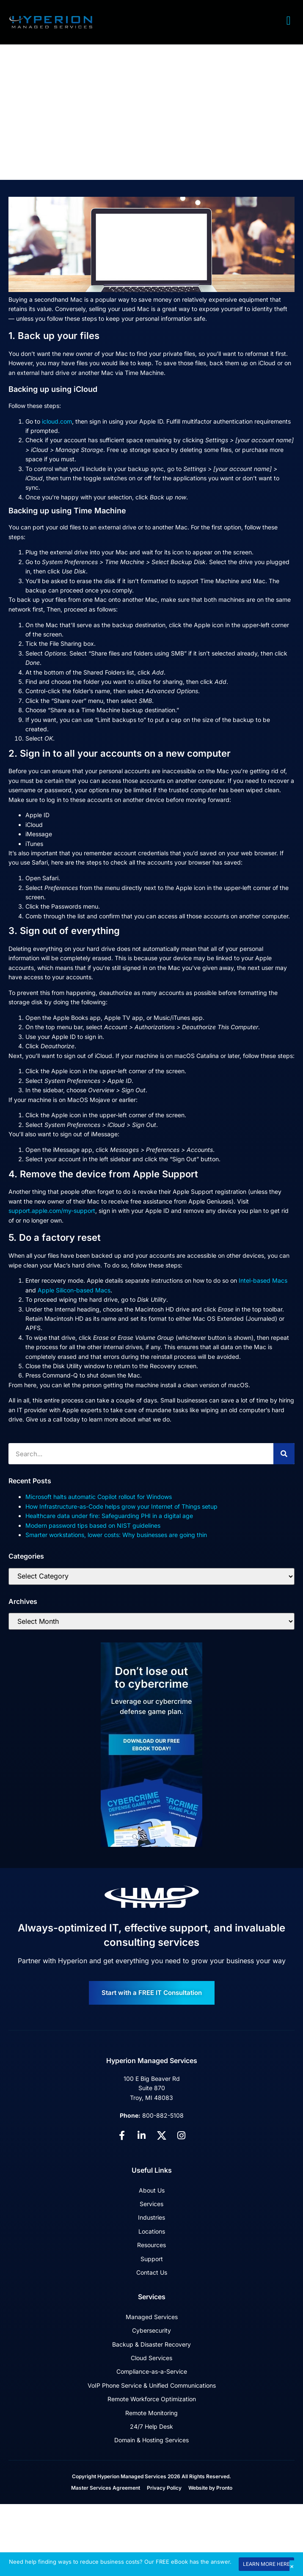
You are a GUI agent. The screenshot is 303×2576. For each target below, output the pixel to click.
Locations (151, 2231)
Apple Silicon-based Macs (74, 1290)
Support (151, 2258)
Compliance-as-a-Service (151, 2371)
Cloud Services (151, 2357)
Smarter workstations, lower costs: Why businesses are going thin (116, 1534)
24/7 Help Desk (151, 2426)
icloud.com (57, 421)
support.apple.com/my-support (51, 1210)
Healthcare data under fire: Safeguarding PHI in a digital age (109, 1515)
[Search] (284, 1453)
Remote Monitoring (151, 2412)
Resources (151, 2244)
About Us (152, 2190)
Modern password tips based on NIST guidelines (92, 1525)
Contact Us (151, 2272)
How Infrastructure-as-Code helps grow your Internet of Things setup (121, 1506)
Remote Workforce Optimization (151, 2398)
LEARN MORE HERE (266, 2564)
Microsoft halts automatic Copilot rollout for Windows (98, 1496)
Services (151, 2203)
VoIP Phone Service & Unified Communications (152, 2385)
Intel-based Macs (263, 1280)
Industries (151, 2217)
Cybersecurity (151, 2330)
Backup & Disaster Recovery (151, 2344)
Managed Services (152, 2316)
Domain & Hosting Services (151, 2440)
